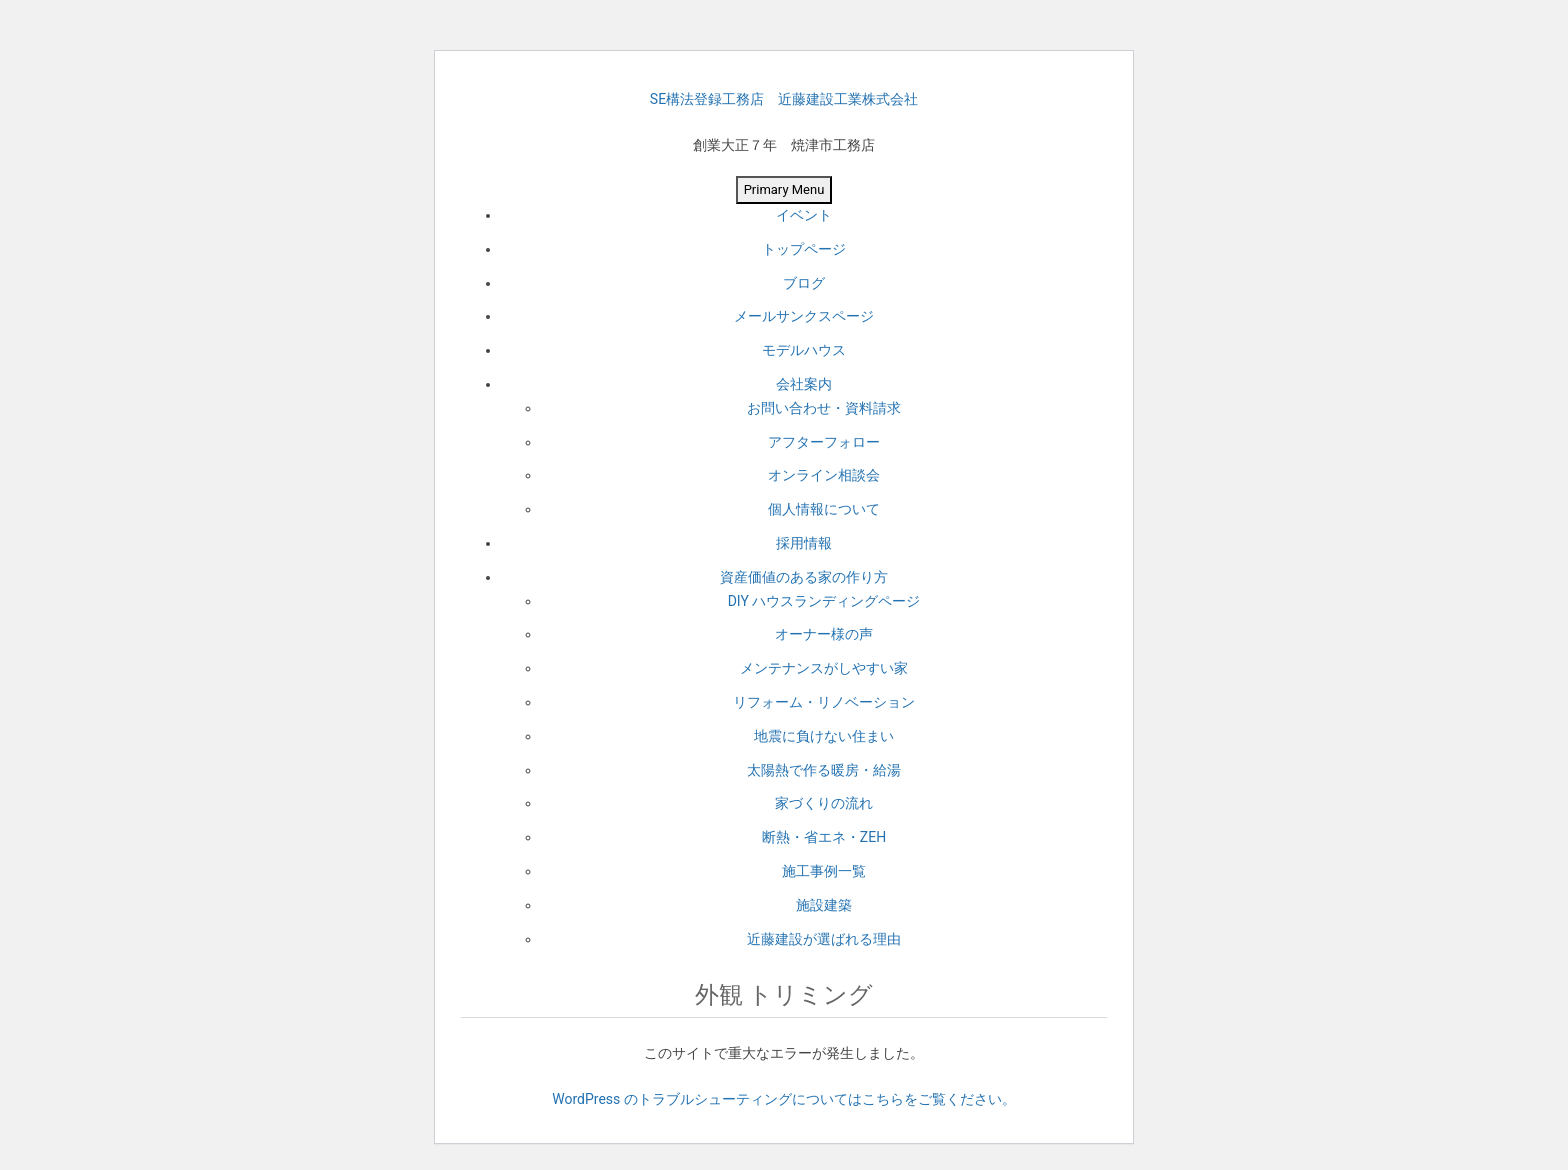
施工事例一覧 (824, 871)
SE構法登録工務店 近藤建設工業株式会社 (784, 99)
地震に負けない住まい (824, 736)
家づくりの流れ (824, 803)
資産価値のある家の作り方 (804, 577)
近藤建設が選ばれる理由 (824, 939)
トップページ (804, 249)
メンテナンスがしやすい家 (824, 668)
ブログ (804, 283)
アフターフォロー (824, 442)
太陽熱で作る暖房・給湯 (824, 770)
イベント (804, 215)
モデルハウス (804, 350)
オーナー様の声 (824, 634)
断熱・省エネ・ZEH (824, 837)
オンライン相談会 (824, 475)
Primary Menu (784, 189)
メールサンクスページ (804, 316)
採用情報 (804, 543)
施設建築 (824, 905)
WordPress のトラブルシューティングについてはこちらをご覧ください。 (784, 1099)
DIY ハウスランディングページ (824, 601)
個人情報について (824, 509)
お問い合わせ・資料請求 (824, 408)
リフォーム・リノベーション (824, 702)
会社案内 (804, 384)
